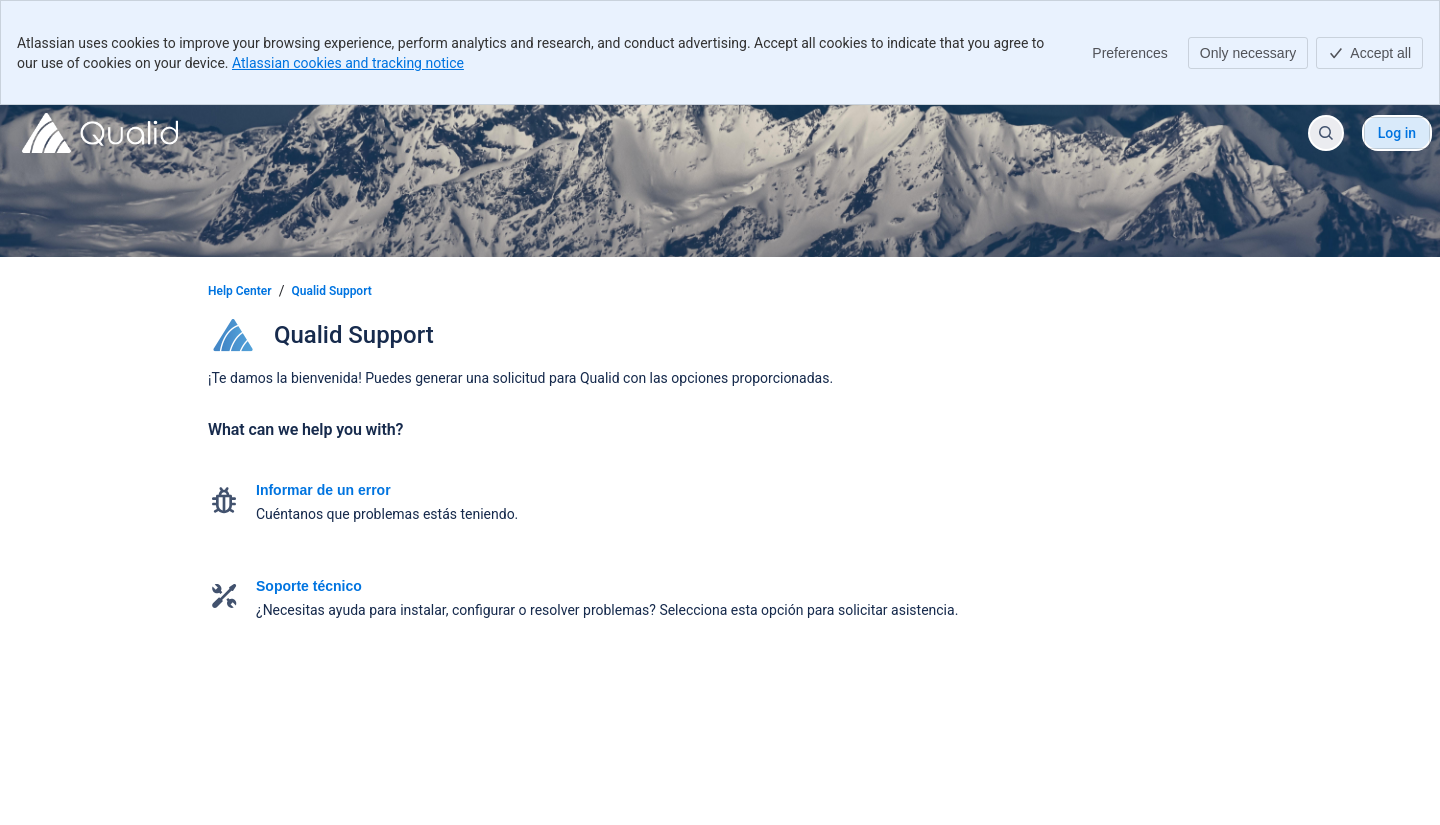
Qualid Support (332, 291)
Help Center (240, 291)
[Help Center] (100, 133)
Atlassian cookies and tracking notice (348, 63)
